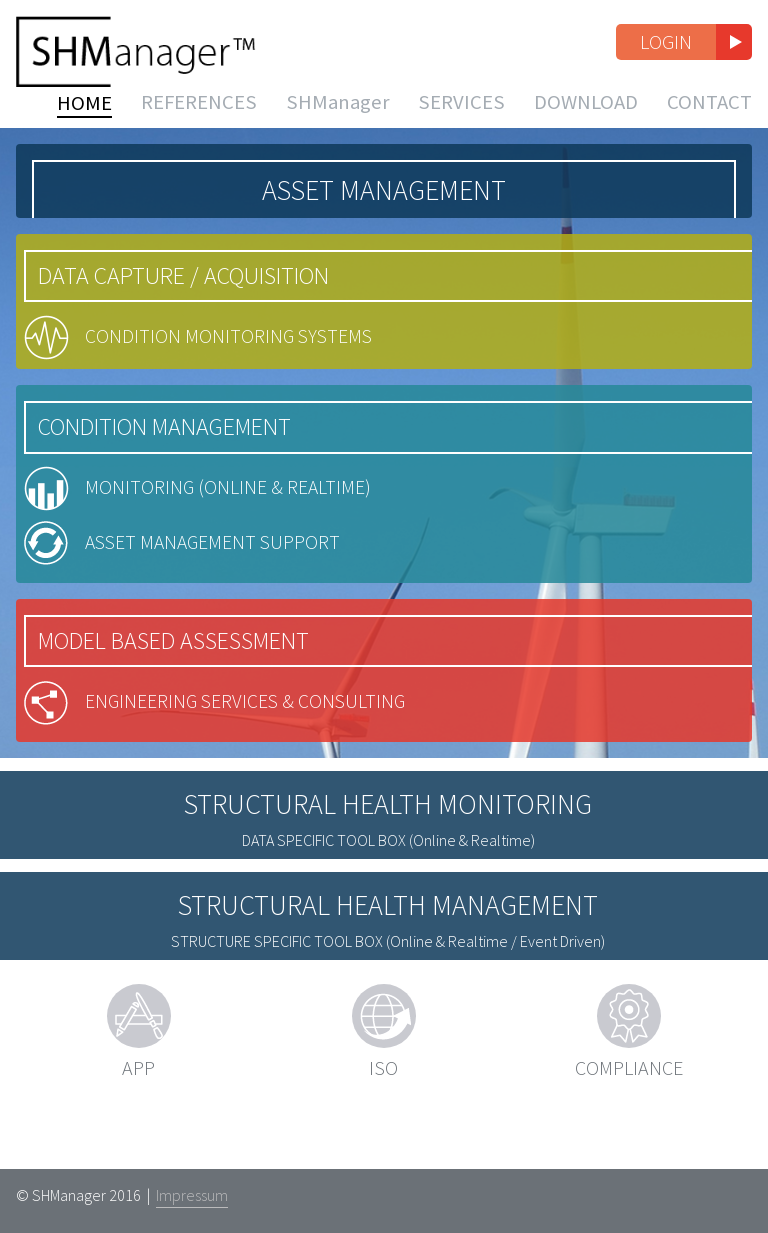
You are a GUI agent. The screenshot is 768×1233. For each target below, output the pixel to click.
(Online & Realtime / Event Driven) (388, 1016)
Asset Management (384, 212)
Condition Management (172, 460)
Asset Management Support (228, 596)
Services (461, 118)
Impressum (192, 1195)
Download (586, 118)
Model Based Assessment (181, 701)
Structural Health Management (388, 980)
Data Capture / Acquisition (191, 297)
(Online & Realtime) (388, 915)
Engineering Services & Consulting (260, 769)
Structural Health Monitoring (388, 879)
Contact (709, 118)
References (199, 118)
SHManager (338, 118)
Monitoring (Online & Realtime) (241, 528)
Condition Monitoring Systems (242, 365)
